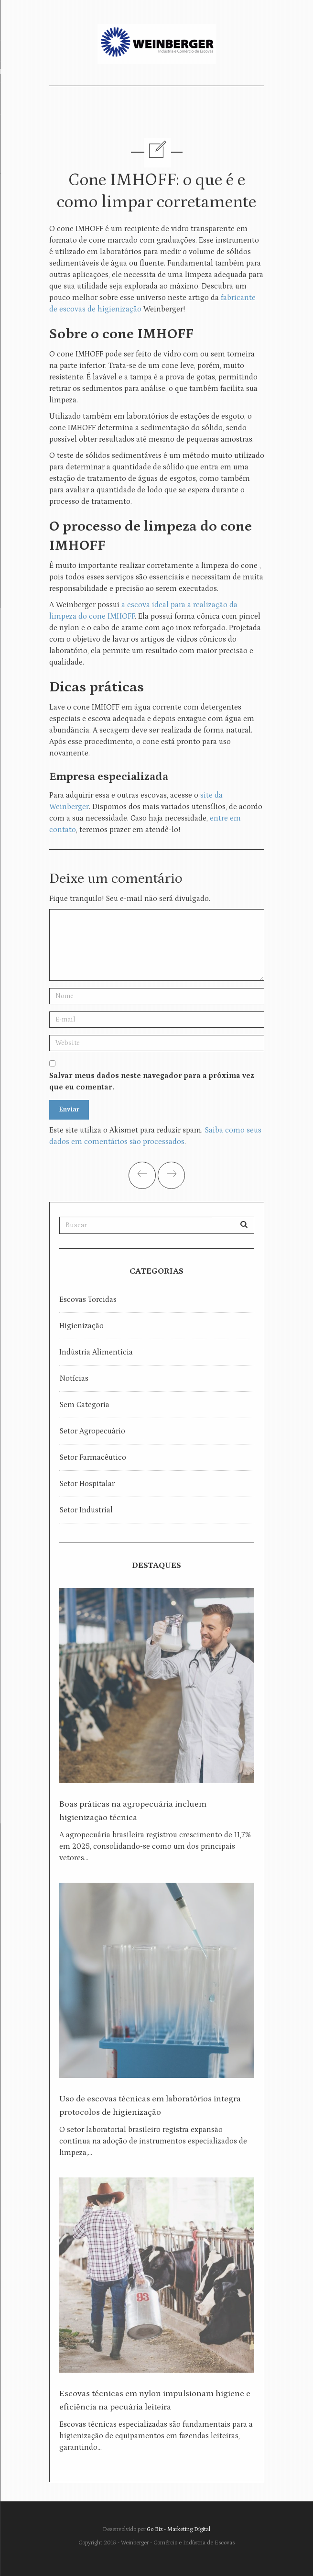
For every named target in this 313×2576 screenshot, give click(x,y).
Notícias (73, 1378)
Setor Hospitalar (87, 1483)
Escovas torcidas (88, 1299)
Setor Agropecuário (92, 1431)
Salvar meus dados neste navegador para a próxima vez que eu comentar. (151, 1081)
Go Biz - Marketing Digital (178, 2529)
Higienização (81, 1325)
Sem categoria (84, 1404)
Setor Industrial (86, 1510)
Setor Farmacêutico (92, 1457)
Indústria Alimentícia (96, 1352)
